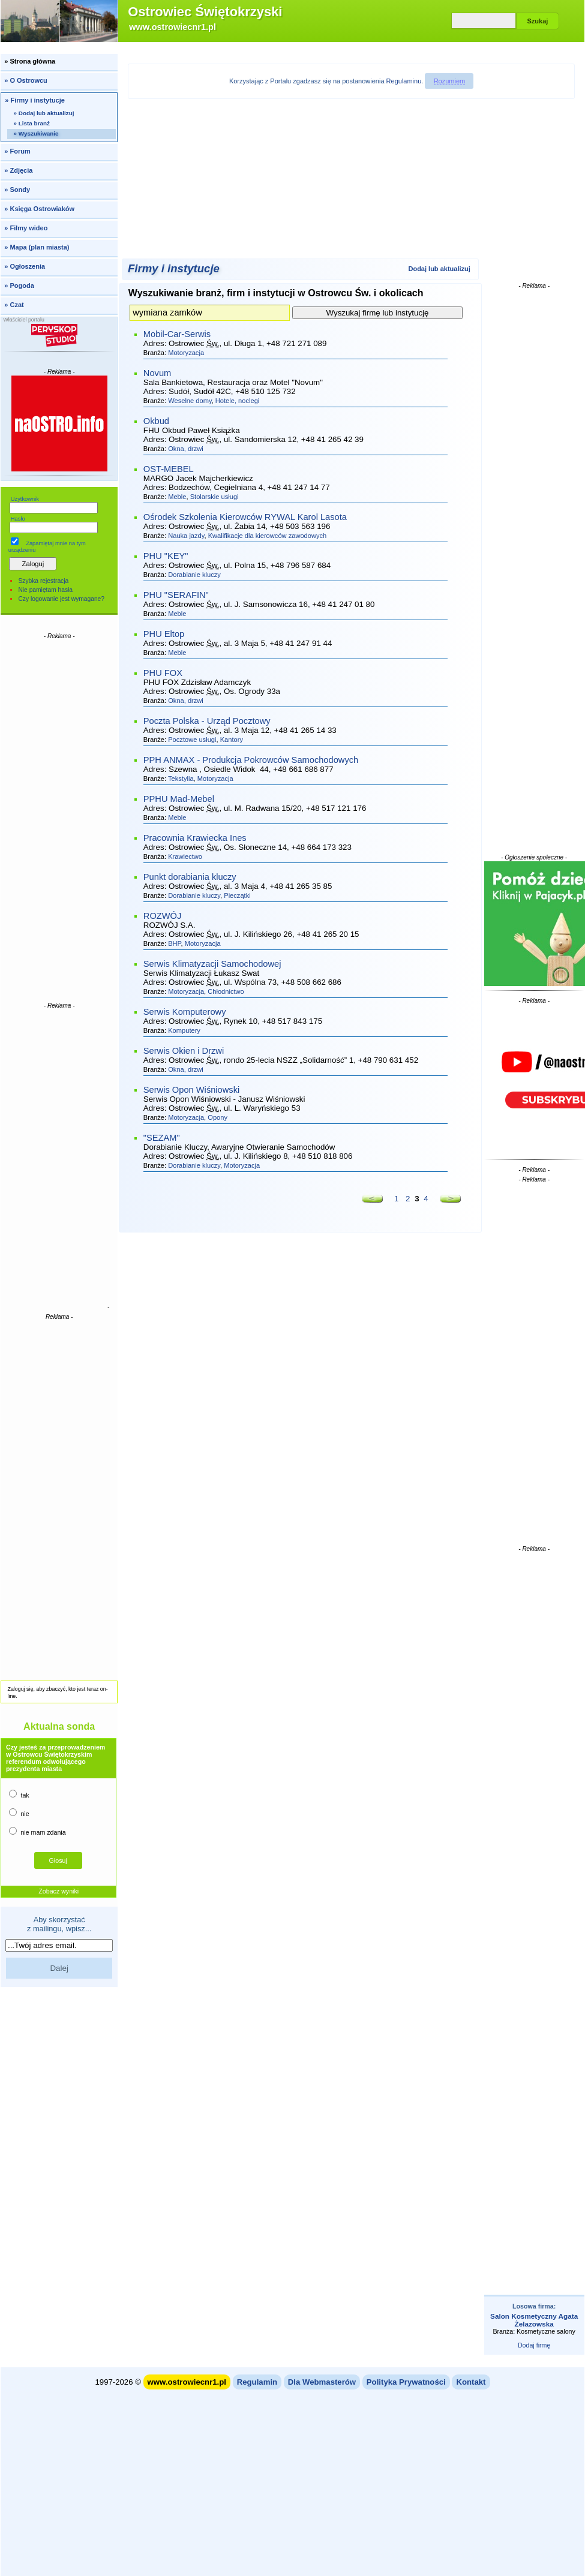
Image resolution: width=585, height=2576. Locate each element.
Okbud (156, 421)
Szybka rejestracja (43, 581)
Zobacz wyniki (58, 1891)
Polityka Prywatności (406, 2381)
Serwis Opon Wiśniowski (191, 1090)
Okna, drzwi (185, 448)
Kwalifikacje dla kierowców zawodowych (267, 535)
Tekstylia (181, 778)
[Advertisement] (59, 820)
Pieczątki (237, 895)
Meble (177, 496)
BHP (174, 943)
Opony (217, 1117)
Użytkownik (25, 499)
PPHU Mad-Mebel (178, 799)
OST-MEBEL (168, 469)
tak (19, 1794)
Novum (157, 373)
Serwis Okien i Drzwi (183, 1051)
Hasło (18, 519)
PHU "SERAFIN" (176, 595)
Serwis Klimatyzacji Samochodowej (212, 964)
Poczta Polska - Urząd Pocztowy (207, 721)
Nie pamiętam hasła (45, 590)
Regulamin (257, 2381)
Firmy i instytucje (174, 268)
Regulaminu (404, 81)
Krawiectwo (185, 856)
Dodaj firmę (534, 2345)
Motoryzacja (186, 352)
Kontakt (470, 2381)
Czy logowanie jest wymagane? (61, 599)
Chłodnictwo (226, 991)
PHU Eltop (163, 634)
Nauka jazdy (186, 535)
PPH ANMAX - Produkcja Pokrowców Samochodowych (250, 760)
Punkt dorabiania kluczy (189, 877)
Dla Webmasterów (322, 2381)
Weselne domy (189, 400)
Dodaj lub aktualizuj (439, 268)
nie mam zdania (37, 1831)
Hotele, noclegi (237, 400)
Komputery (184, 1030)
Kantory (231, 739)
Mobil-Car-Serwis (177, 334)
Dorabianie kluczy (194, 574)
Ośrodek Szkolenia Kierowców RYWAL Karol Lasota (245, 517)
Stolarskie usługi (214, 496)
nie (19, 1812)
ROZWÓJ (162, 916)
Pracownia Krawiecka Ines (195, 838)
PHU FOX (162, 673)
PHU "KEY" (165, 556)
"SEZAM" (161, 1138)
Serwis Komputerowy (184, 1012)
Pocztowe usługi (192, 739)
